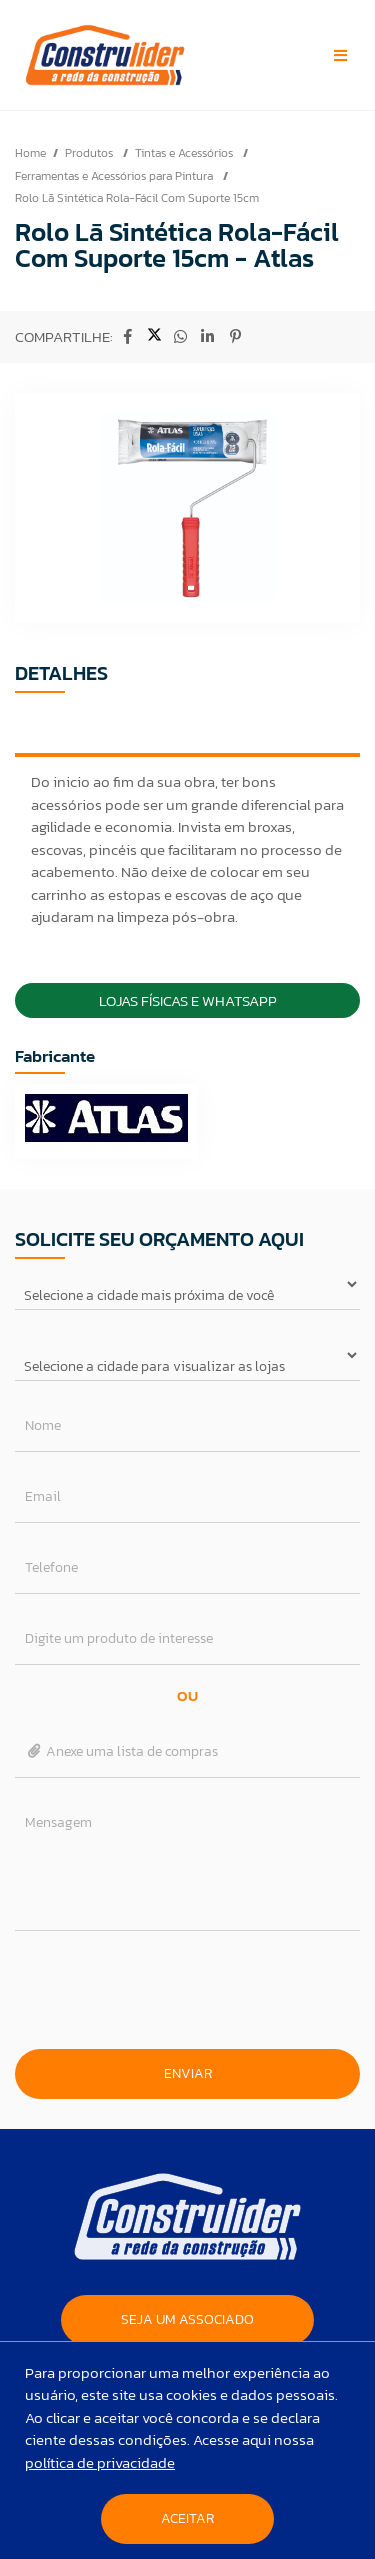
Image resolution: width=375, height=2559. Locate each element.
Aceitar (187, 2518)
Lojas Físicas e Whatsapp (188, 1000)
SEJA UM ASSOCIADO (187, 2319)
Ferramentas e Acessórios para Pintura (115, 176)
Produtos (90, 153)
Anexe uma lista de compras (121, 1751)
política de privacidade (100, 2462)
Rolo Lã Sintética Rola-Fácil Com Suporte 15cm (137, 198)
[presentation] (188, 1990)
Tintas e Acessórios (185, 153)
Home (30, 153)
